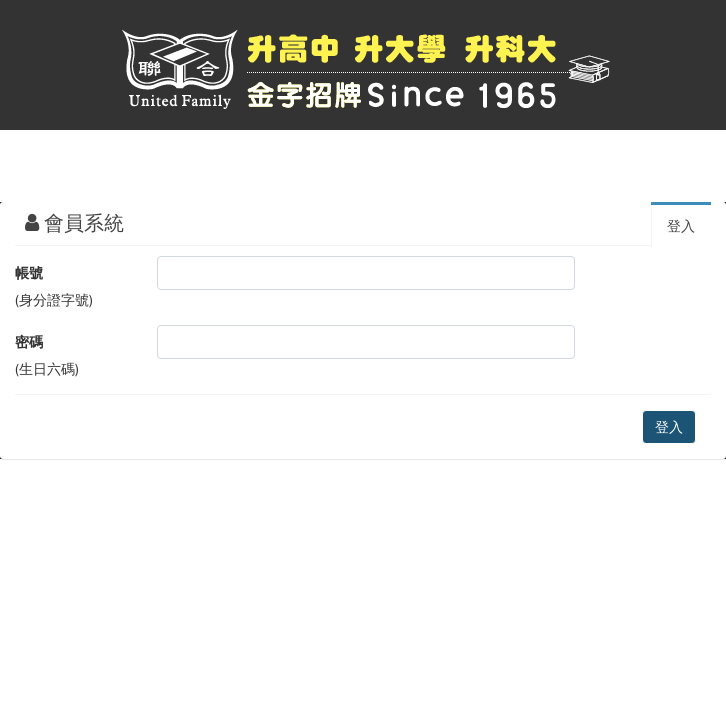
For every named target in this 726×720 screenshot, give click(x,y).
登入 (681, 226)
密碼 (29, 342)
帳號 (29, 273)
